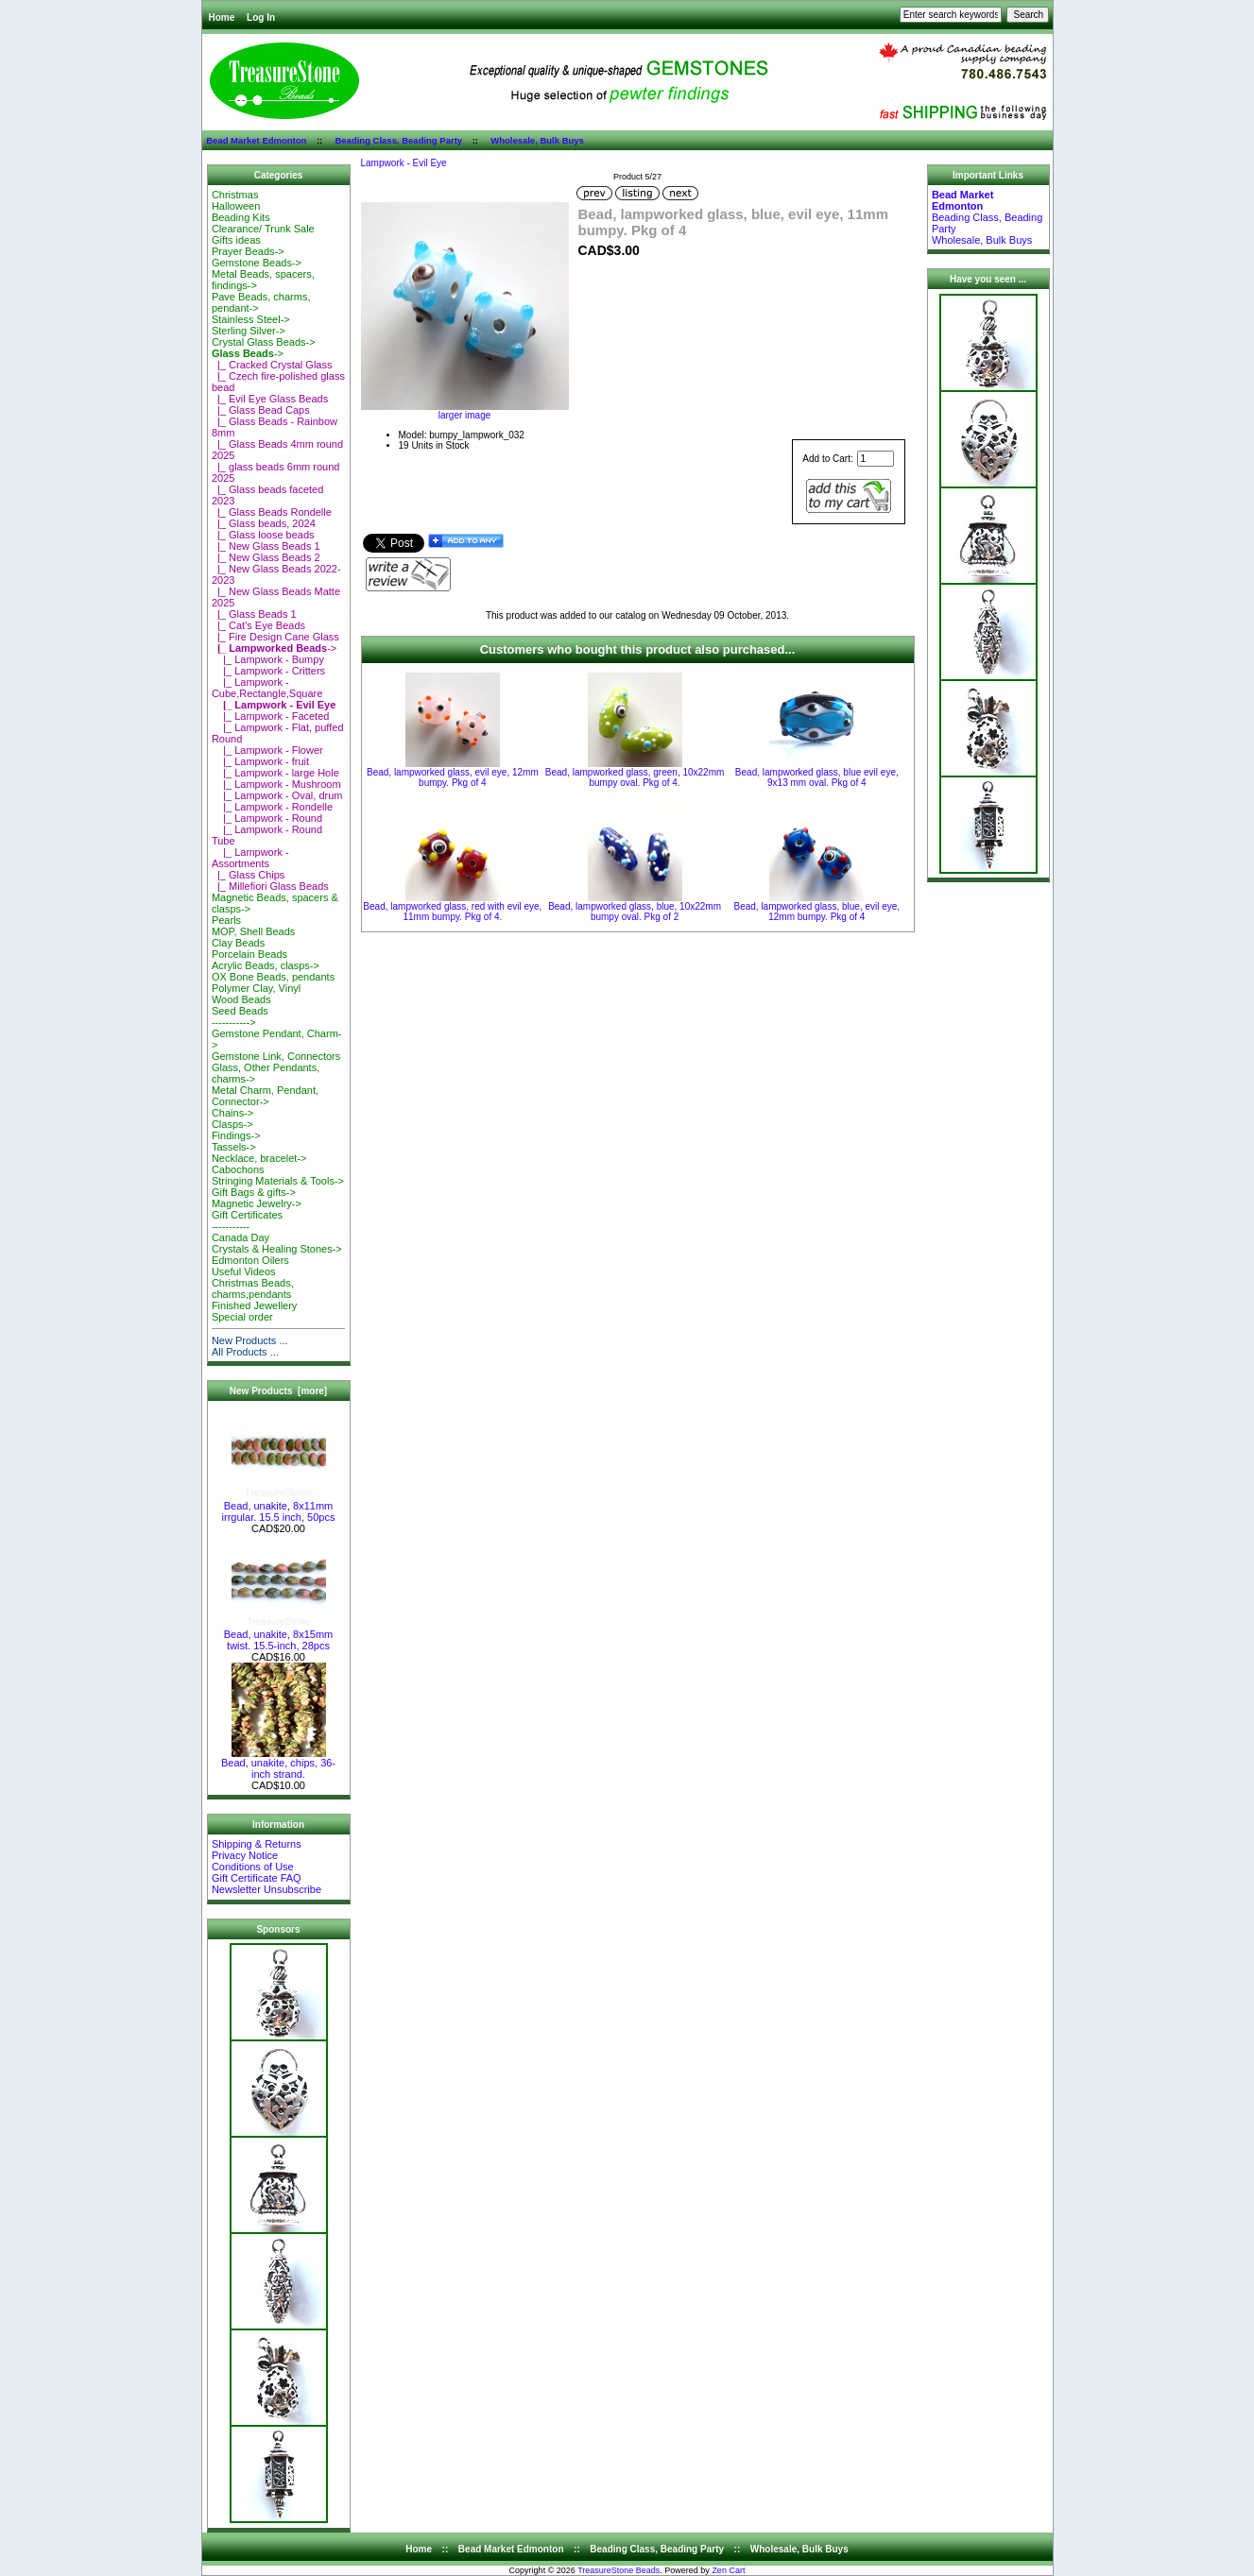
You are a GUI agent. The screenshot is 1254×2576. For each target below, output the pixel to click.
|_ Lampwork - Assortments (250, 857)
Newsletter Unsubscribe (266, 1889)
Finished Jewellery (254, 1305)
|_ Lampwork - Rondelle (272, 806)
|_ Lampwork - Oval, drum (277, 795)
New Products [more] (278, 1391)
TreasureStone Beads (618, 2570)
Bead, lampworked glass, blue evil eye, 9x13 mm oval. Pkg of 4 (817, 777)
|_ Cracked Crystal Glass (272, 364)
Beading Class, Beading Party (398, 140)
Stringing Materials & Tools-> (278, 1180)
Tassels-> (234, 1146)
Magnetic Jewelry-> (256, 1203)
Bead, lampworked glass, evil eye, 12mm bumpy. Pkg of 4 (453, 777)
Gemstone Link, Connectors (276, 1056)
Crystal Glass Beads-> (264, 342)
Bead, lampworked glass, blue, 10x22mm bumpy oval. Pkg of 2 (634, 911)
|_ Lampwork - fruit (260, 761)
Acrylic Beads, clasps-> (265, 965)
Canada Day (240, 1237)
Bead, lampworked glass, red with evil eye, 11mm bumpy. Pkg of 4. (452, 911)
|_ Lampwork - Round (267, 818)
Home (222, 17)
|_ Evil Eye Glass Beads (270, 398)
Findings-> (236, 1135)
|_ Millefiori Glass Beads (270, 886)
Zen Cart (728, 2570)
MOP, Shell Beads (253, 931)
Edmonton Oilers (250, 1260)
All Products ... (245, 1351)
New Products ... (250, 1340)
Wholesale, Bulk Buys (537, 140)
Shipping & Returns (256, 1844)
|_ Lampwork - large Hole (275, 772)
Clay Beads (238, 942)
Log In (261, 17)
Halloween (236, 206)
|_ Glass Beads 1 (254, 614)
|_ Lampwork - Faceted (271, 716)
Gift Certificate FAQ (256, 1878)
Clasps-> (232, 1124)
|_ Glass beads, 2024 (264, 523)
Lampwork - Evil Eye (404, 163)
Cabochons (238, 1169)
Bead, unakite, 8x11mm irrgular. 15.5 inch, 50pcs (278, 1507)
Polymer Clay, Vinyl (256, 988)
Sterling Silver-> (248, 330)
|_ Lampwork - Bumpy (268, 659)
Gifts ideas (236, 240)
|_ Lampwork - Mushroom (276, 784)
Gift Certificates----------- (247, 1220)
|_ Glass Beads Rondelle (272, 512)
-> (247, 353)
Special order (242, 1316)
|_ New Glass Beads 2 (266, 557)
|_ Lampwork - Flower (267, 750)
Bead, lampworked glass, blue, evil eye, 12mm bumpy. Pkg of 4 (816, 911)
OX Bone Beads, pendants (273, 976)
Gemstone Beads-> (256, 262)
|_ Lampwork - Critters (268, 670)
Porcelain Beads (249, 954)
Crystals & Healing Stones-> (277, 1248)
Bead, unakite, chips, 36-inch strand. (278, 1764)
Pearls (226, 920)
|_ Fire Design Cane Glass (275, 636)
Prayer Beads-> (248, 251)
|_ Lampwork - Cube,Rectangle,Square (267, 687)
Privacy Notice (245, 1855)
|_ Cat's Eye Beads (258, 625)
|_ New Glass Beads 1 (266, 546)
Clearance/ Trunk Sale (263, 228)
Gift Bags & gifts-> (254, 1192)
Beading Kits (241, 217)
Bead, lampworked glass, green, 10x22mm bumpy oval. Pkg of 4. (635, 777)
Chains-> (232, 1112)
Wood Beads (241, 999)
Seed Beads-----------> (240, 1016)
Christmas (235, 194)
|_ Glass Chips (248, 874)
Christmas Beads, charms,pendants (253, 1288)
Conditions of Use (253, 1866)
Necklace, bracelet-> (259, 1158)
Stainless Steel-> (251, 319)
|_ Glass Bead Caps (261, 410)
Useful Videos (244, 1271)
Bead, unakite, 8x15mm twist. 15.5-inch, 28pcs (279, 1635)
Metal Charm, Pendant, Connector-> (265, 1095)
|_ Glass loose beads (263, 534)
